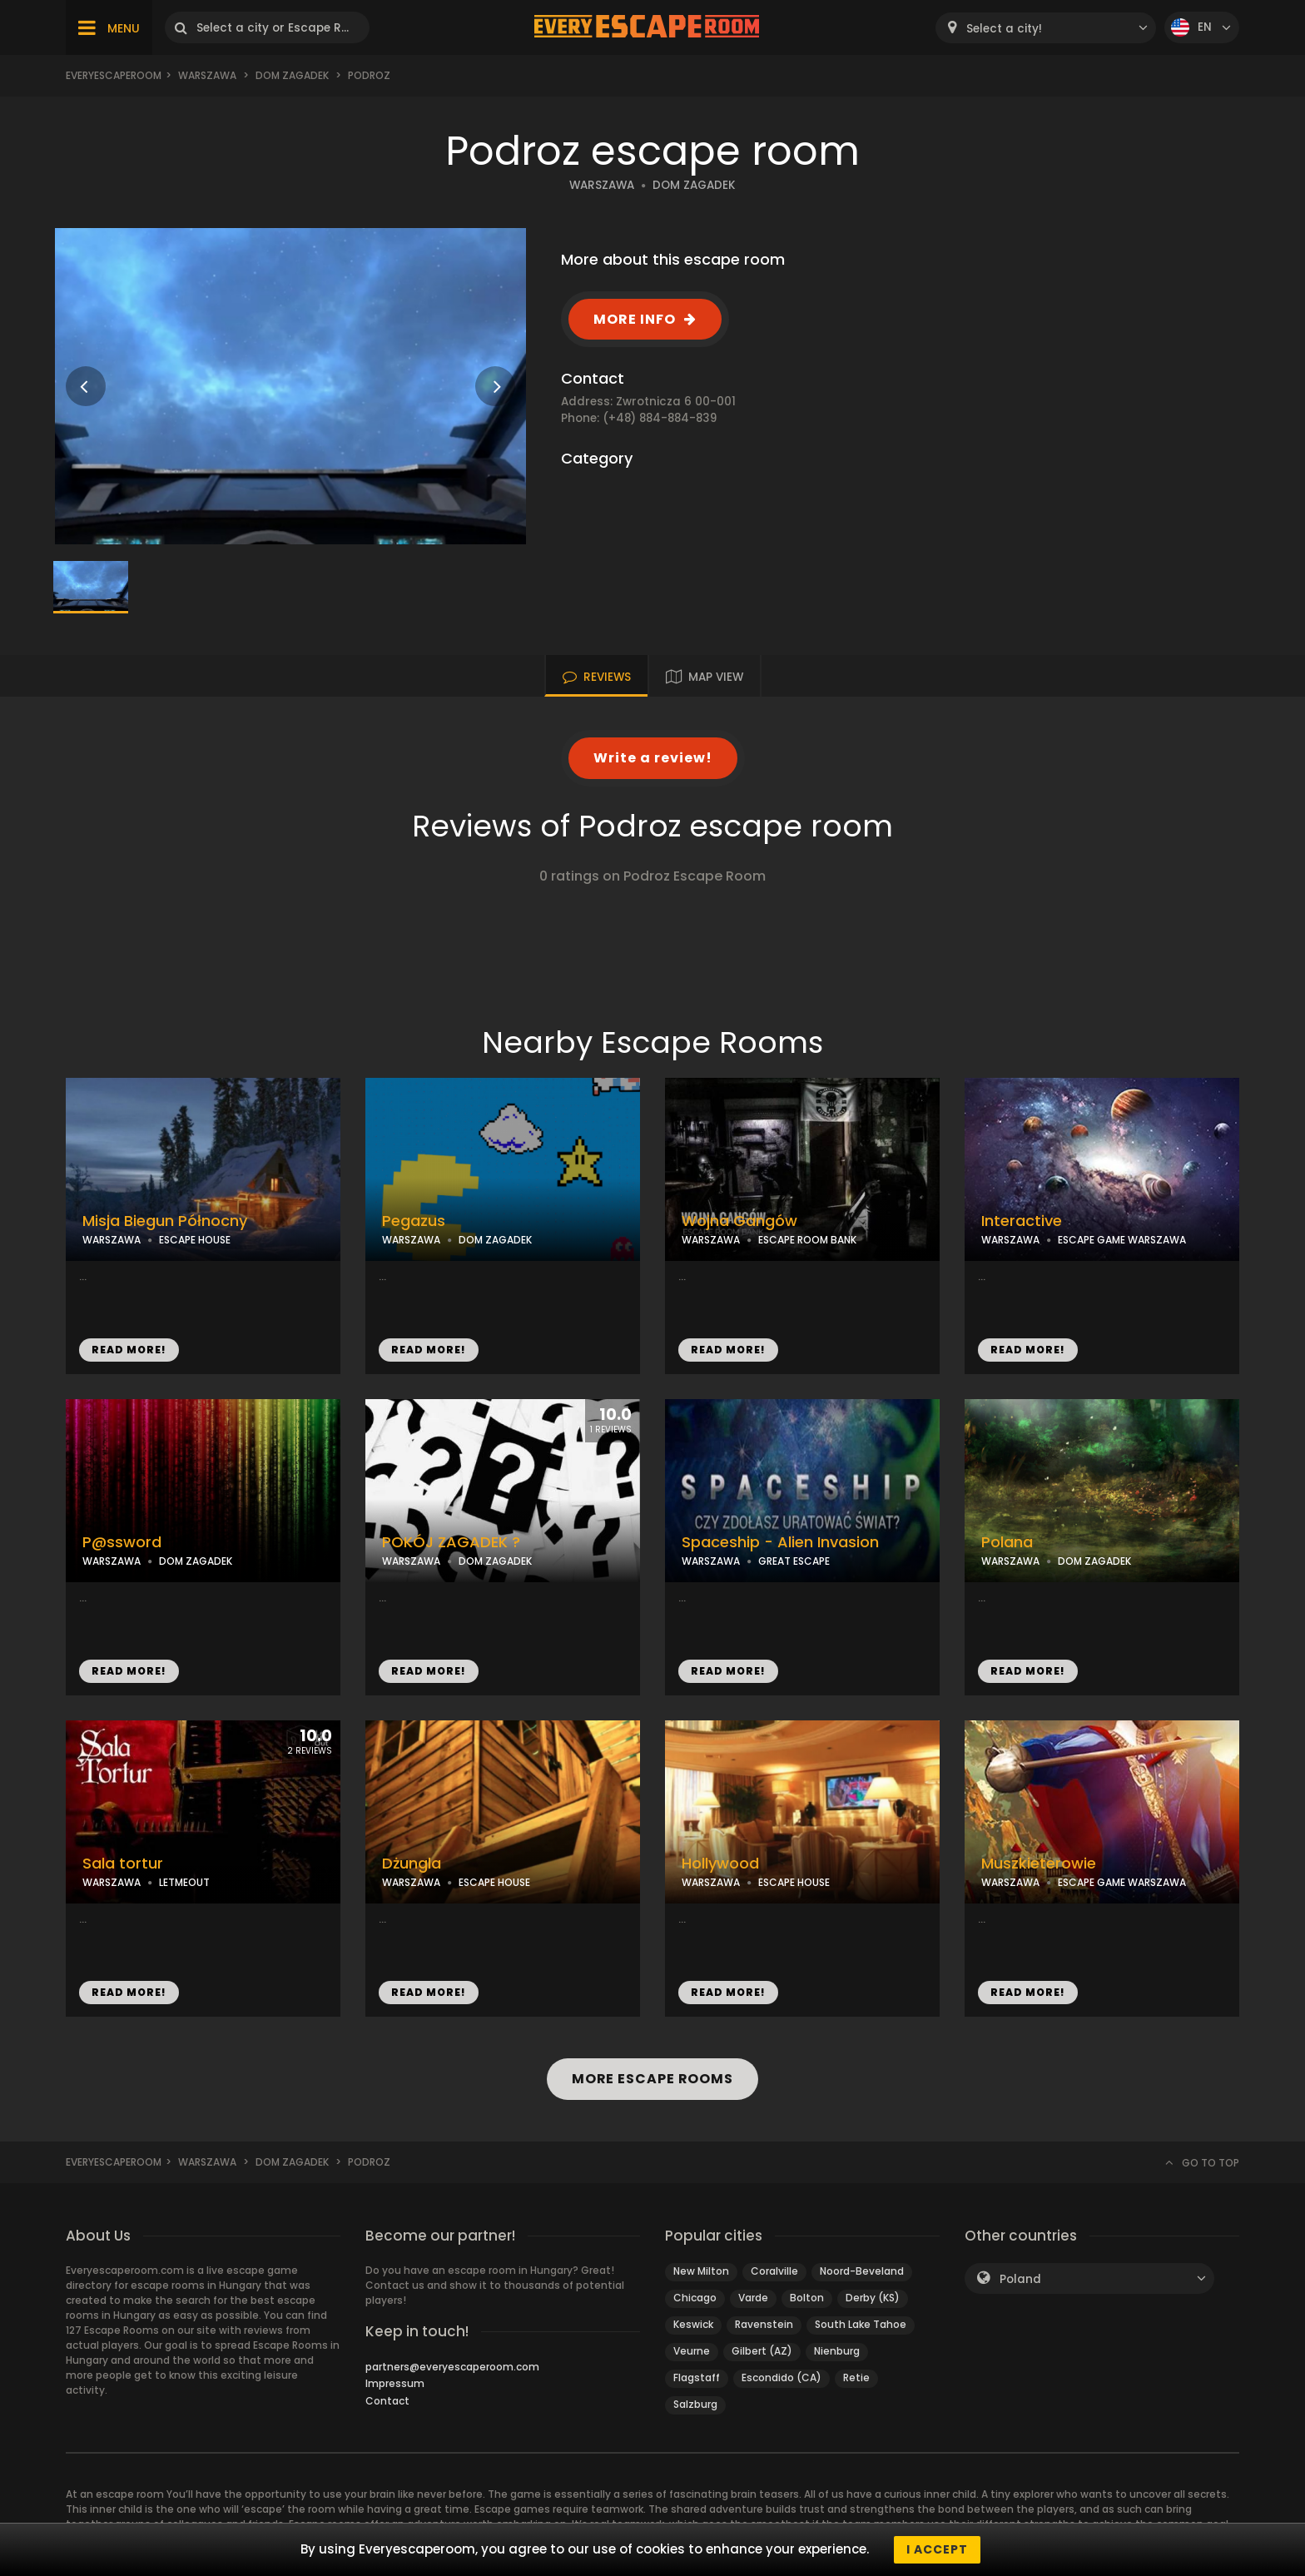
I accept (937, 2549)
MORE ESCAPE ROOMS (652, 2078)
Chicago (695, 2298)
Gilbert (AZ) (762, 2351)
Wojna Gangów (739, 1221)
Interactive (1021, 1221)
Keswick (693, 2324)
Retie (856, 2377)
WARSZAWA (601, 185)
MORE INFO (634, 319)
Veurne (691, 2351)
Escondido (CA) (781, 2377)
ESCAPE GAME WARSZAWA (1122, 1240)
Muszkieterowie (1038, 1863)
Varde (753, 2298)
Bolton (807, 2298)
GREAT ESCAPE (794, 1561)
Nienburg (837, 2351)
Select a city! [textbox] (1004, 29)
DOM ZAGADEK (694, 185)
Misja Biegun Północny (164, 1221)
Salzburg (695, 2404)
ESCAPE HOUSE (195, 1240)
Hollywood (720, 1863)
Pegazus (413, 1221)
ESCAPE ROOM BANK (807, 1240)
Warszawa (207, 75)
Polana (1007, 1542)
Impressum (394, 2383)
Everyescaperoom (113, 75)
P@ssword (121, 1542)
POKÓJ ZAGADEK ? (451, 1542)
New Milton (701, 2271)
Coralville (774, 2271)
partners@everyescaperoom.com (452, 2367)
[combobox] (1045, 27)
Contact (387, 2401)
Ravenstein (764, 2324)
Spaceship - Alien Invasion (780, 1542)
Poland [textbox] (1020, 2279)
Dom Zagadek (292, 75)
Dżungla (411, 1863)
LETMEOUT (184, 1882)
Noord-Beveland (862, 2271)
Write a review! (652, 757)
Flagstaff (696, 2377)
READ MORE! (129, 1350)
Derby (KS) (873, 2298)
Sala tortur (122, 1863)
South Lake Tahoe (860, 2324)
